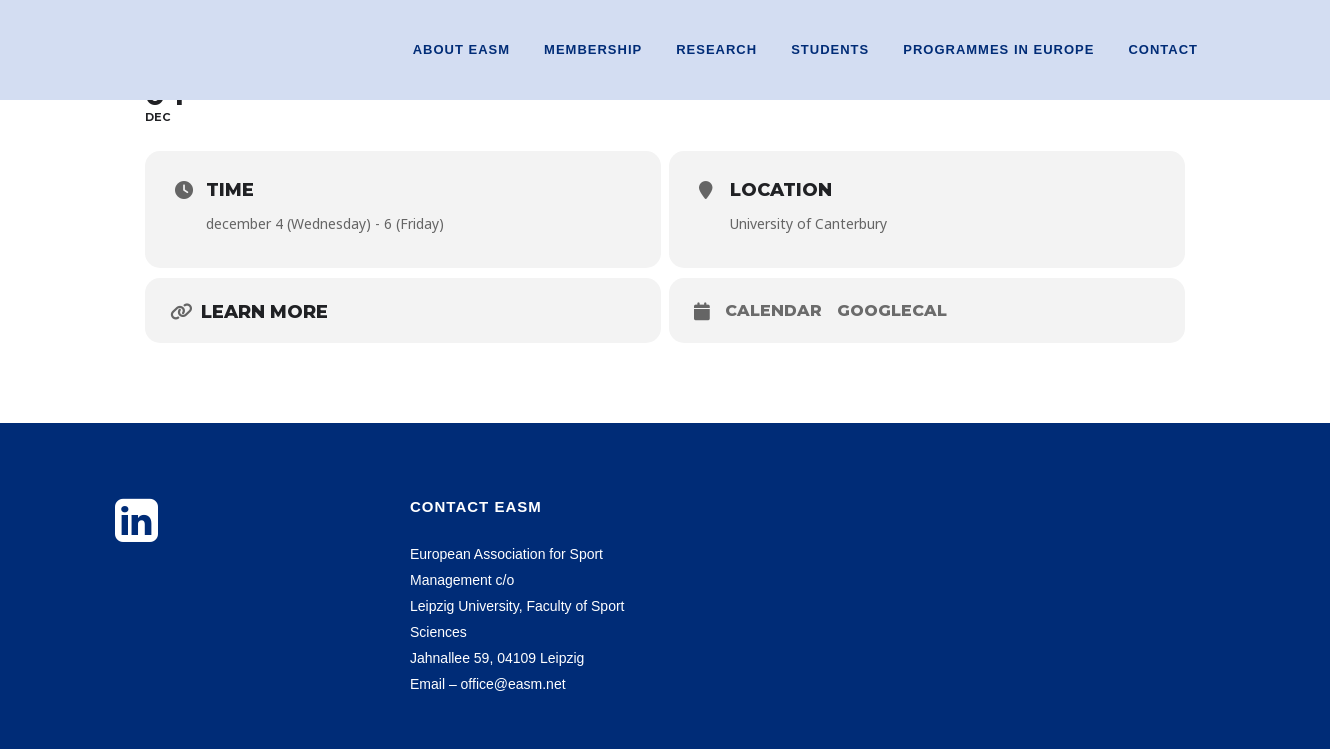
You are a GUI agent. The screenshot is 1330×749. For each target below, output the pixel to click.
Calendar (773, 310)
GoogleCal (892, 310)
